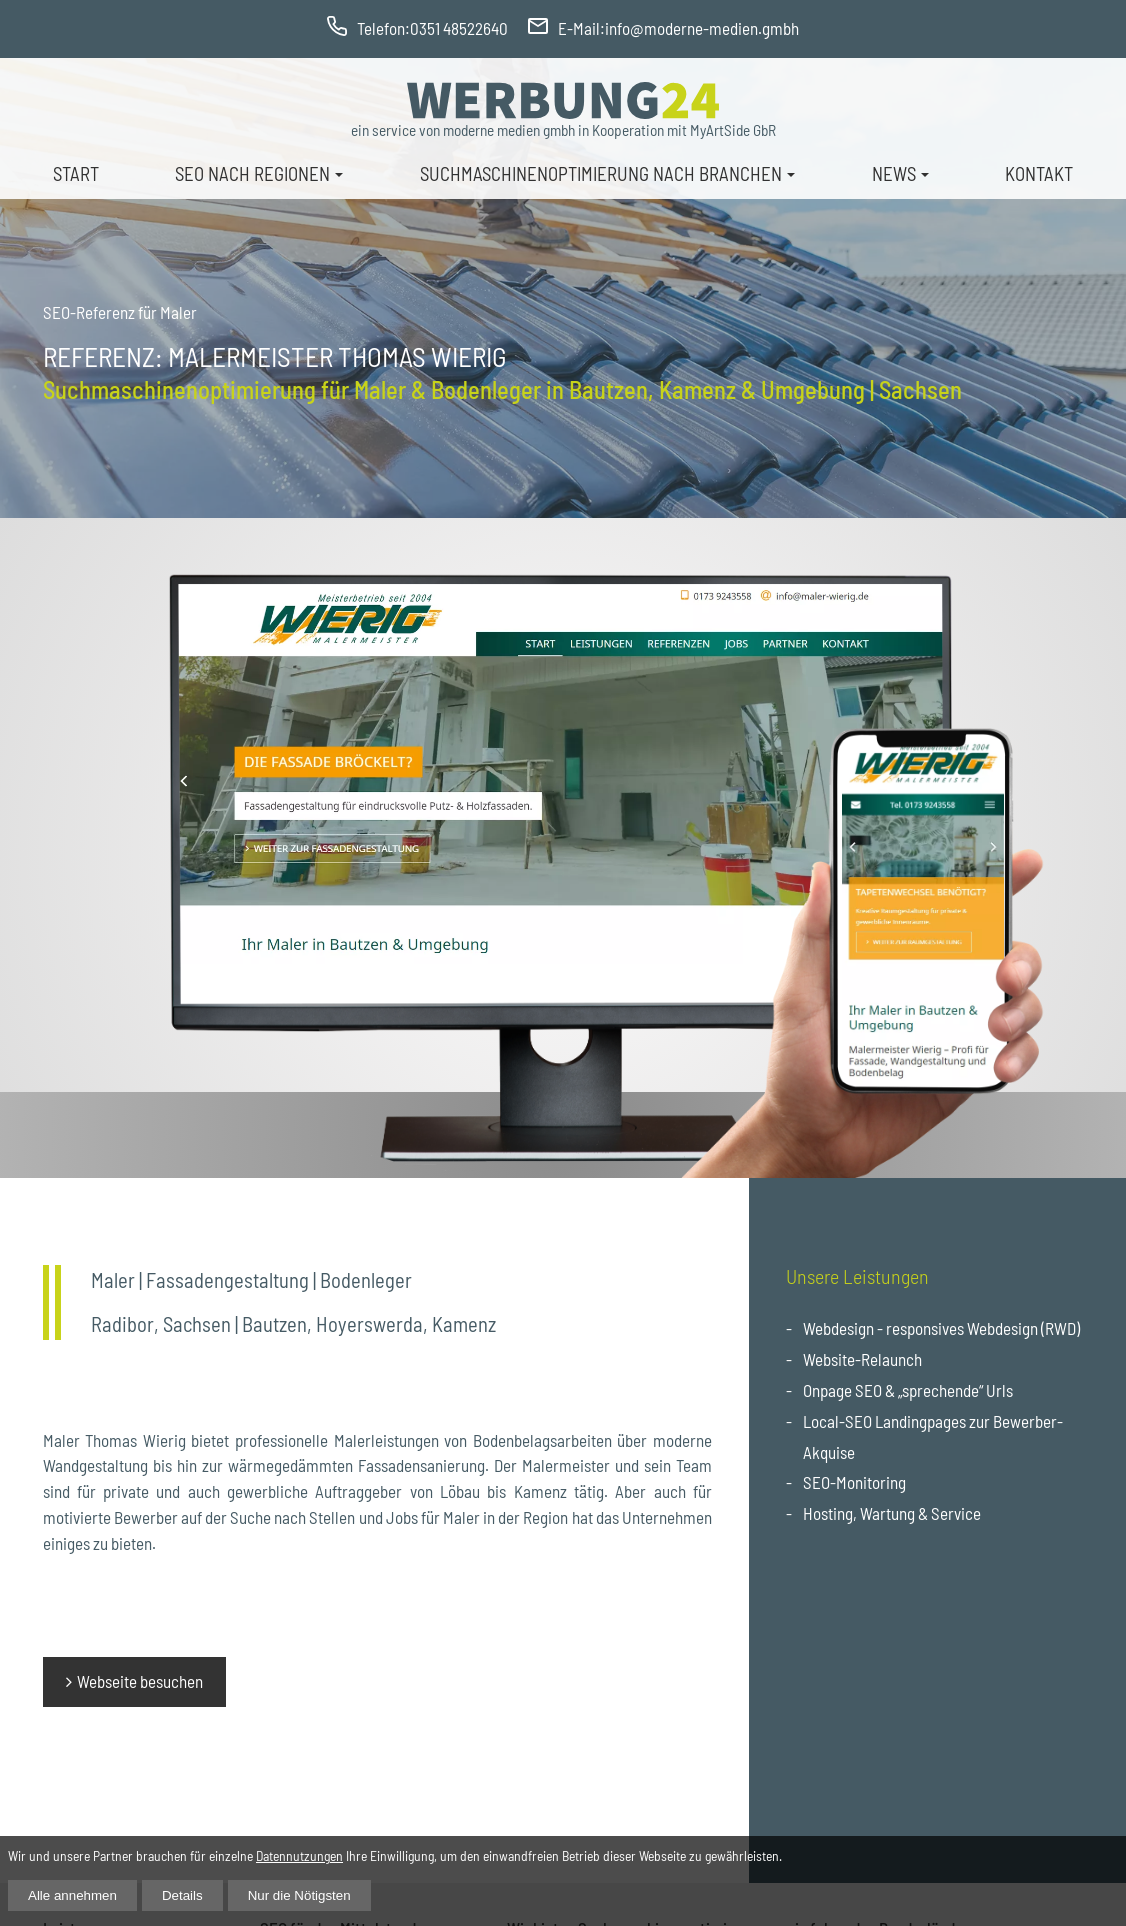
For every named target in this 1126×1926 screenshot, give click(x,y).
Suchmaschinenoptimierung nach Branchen (601, 173)
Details (182, 1895)
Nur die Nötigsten (299, 1895)
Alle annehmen (72, 1895)
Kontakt (1039, 173)
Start (76, 173)
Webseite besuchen (140, 1681)
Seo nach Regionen (252, 173)
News (894, 173)
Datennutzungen (299, 1855)
